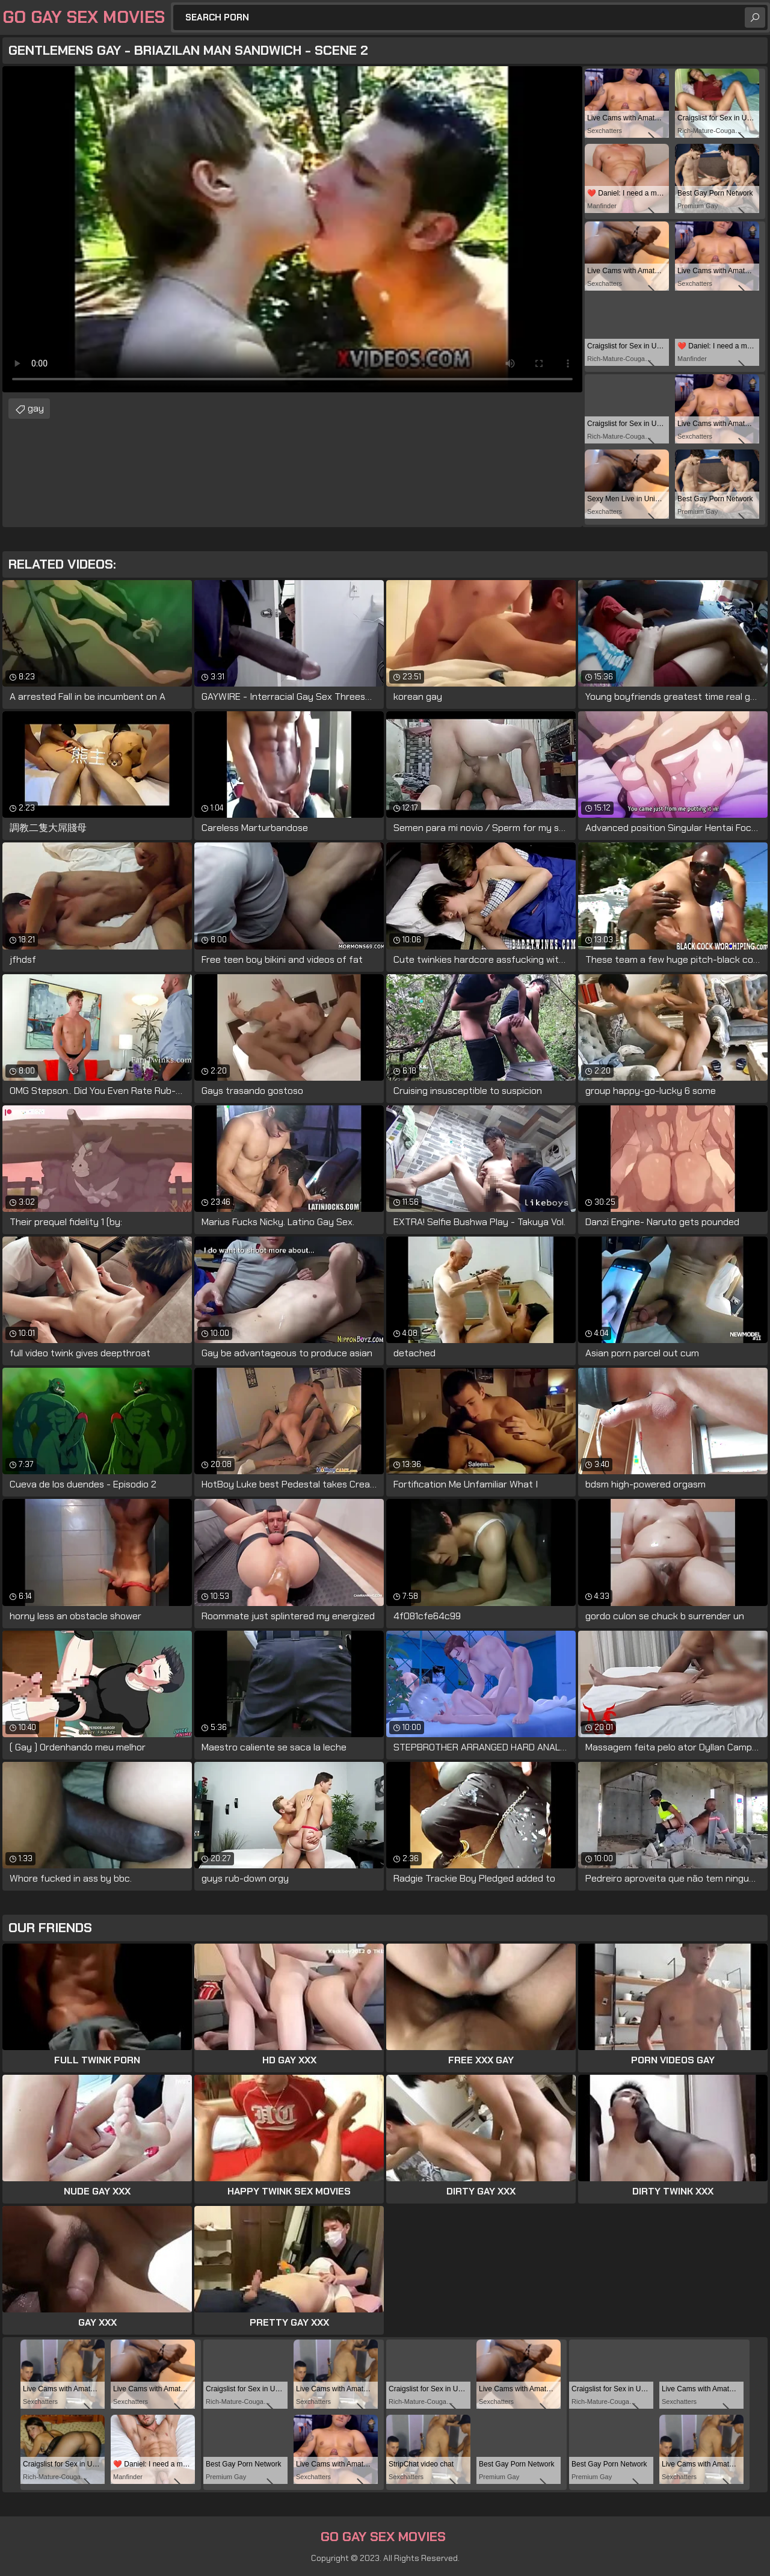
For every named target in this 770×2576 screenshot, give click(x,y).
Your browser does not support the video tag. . (292, 229)
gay (36, 408)
